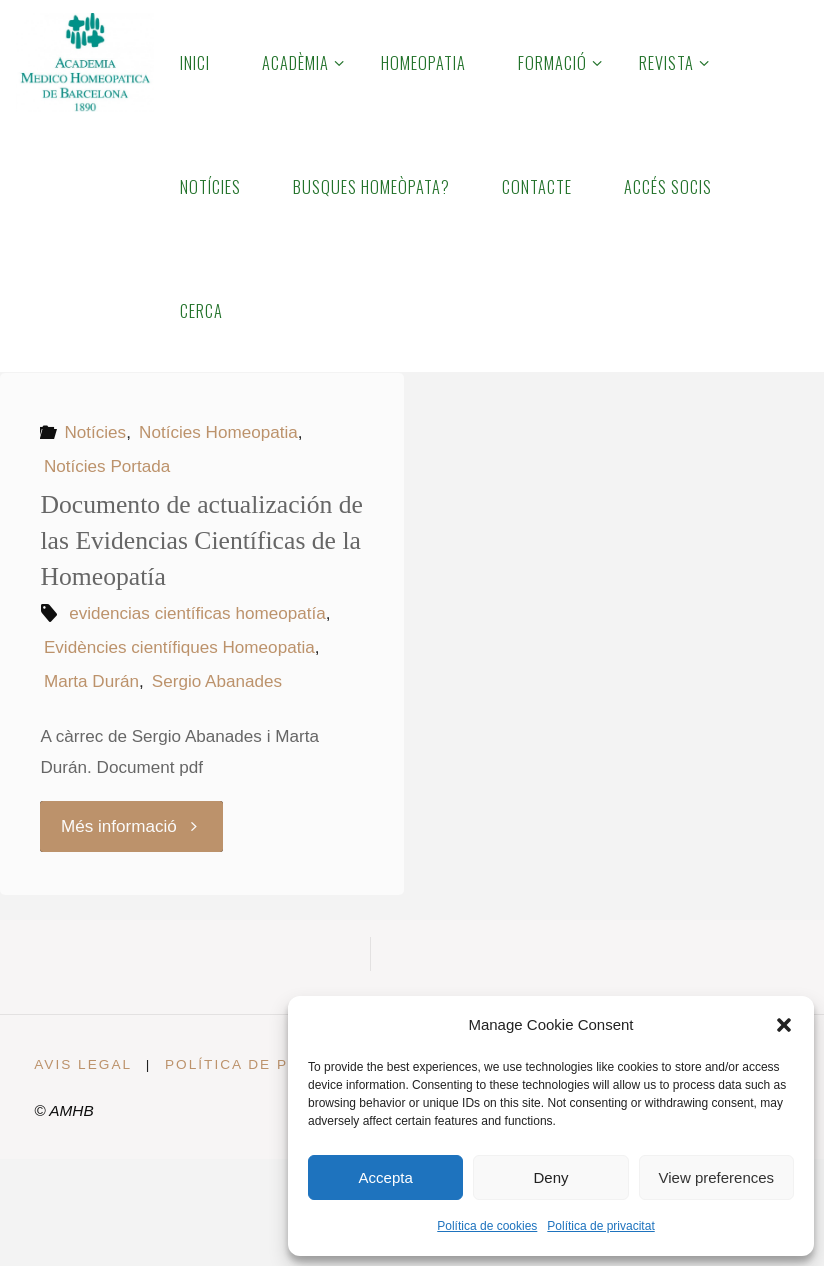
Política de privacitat (600, 1226)
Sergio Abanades (217, 681)
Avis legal (83, 1064)
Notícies (95, 432)
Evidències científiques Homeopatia (179, 647)
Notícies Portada (107, 466)
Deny (550, 1177)
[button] (784, 1025)
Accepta (386, 1177)
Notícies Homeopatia (218, 432)
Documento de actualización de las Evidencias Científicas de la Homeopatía (201, 540)
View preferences (717, 1177)
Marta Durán (91, 681)
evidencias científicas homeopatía (197, 613)
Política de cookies (487, 1226)
